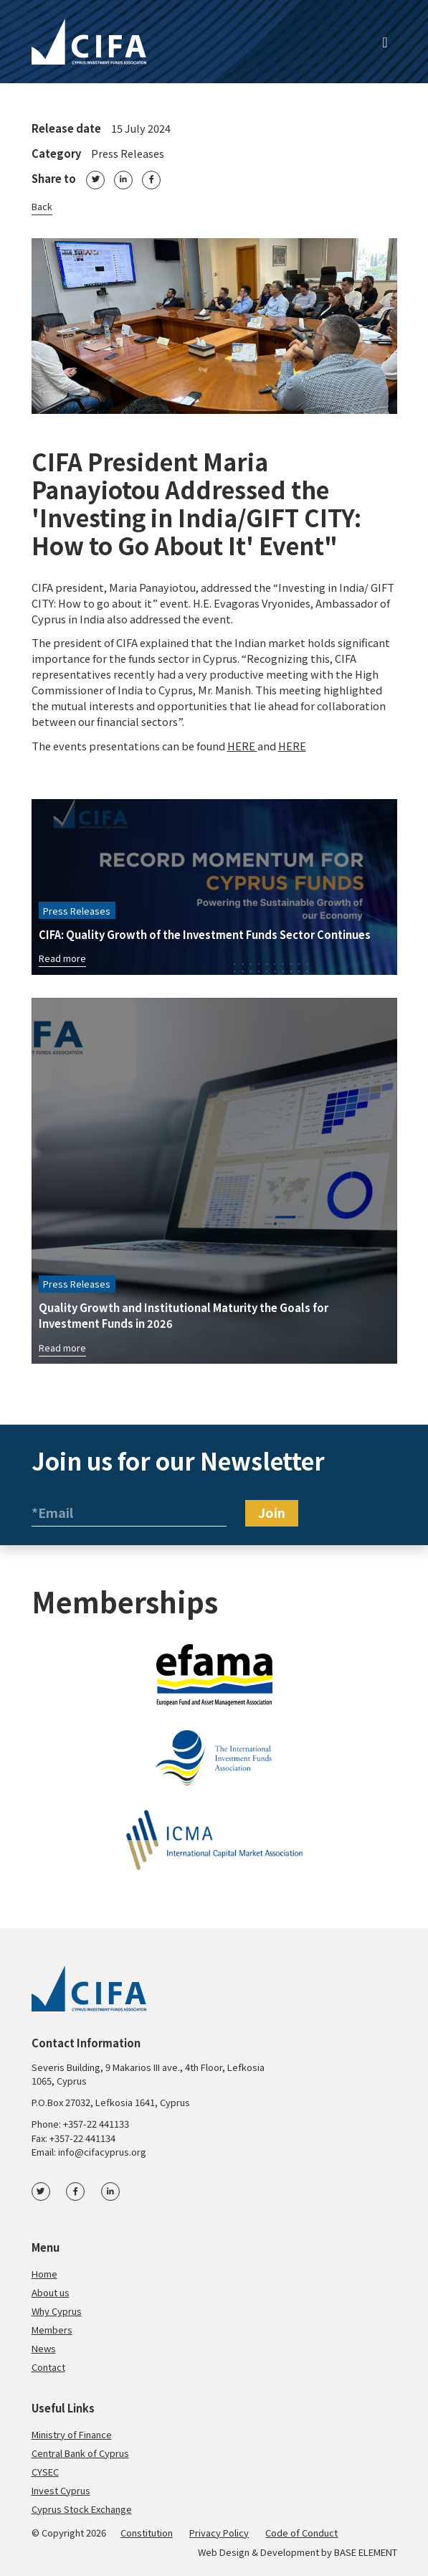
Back (42, 206)
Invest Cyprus (61, 2490)
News (44, 2348)
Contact (48, 2367)
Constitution (146, 2532)
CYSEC (45, 2471)
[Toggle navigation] (384, 42)
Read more (62, 958)
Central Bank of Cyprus (80, 2453)
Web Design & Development (258, 2552)
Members (52, 2329)
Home (44, 2273)
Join (271, 1512)
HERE (242, 745)
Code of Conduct (301, 2532)
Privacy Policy (219, 2532)
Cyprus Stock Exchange (82, 2509)
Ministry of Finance (72, 2434)
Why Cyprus (57, 2311)
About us (51, 2292)
